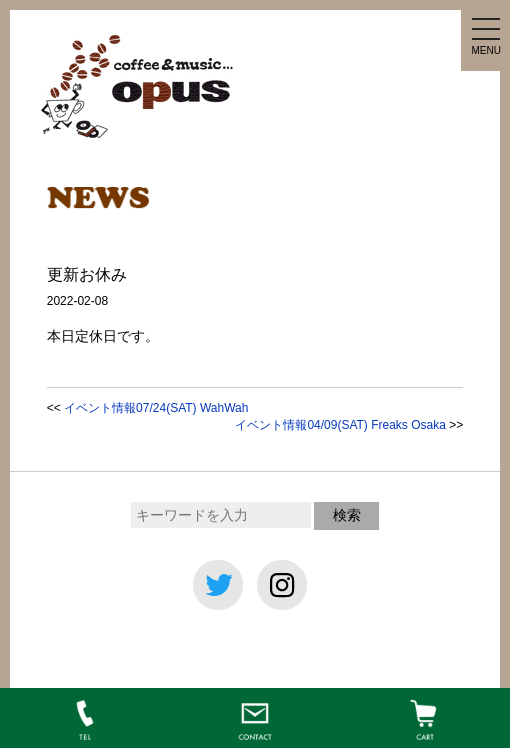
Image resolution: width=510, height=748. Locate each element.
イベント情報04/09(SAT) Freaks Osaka (340, 425)
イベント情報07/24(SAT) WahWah (156, 408)
